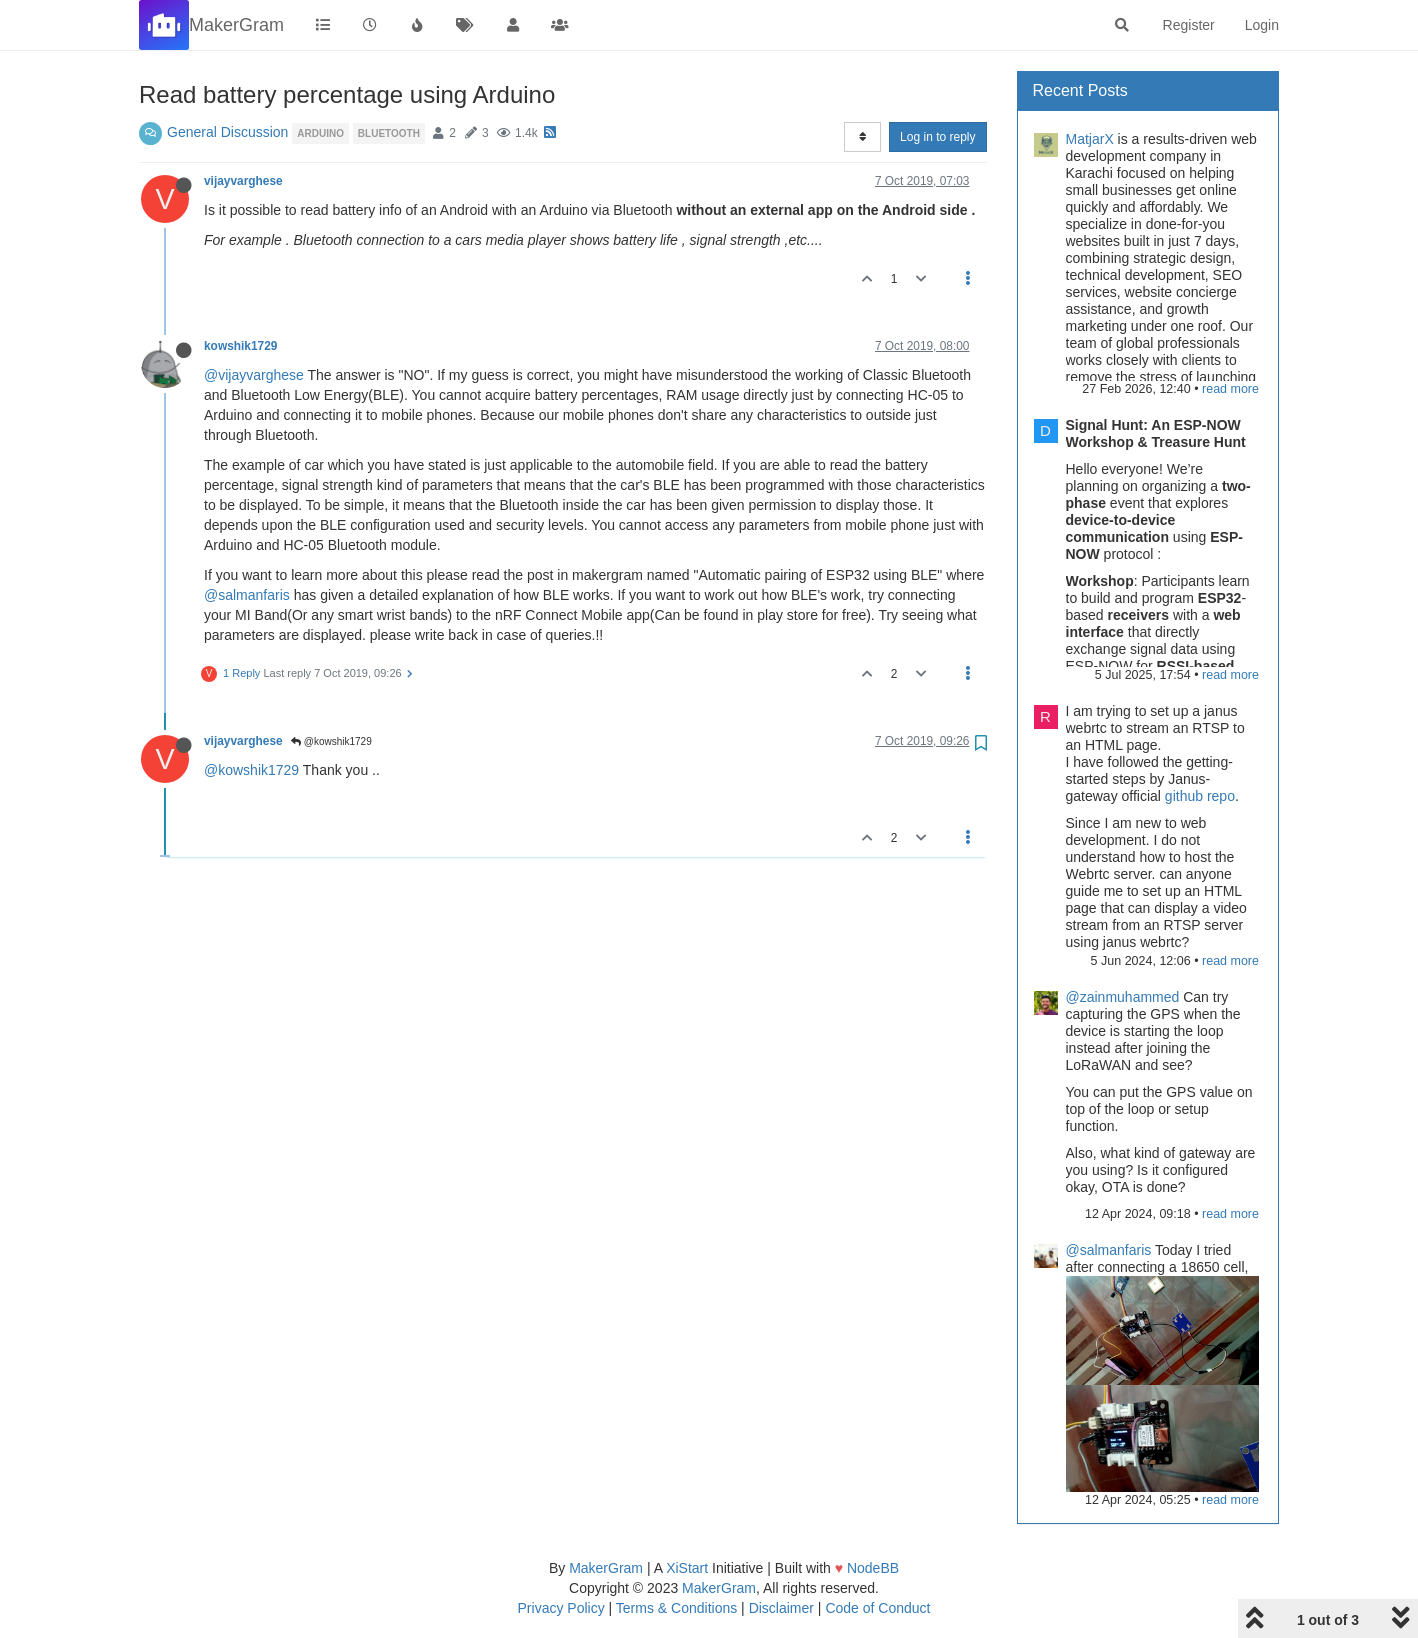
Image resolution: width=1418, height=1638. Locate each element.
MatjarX (1090, 139)
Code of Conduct (877, 1608)
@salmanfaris (247, 595)
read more (1230, 389)
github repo (1200, 796)
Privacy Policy (561, 1608)
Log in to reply (937, 137)
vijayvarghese (243, 181)
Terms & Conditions (676, 1608)
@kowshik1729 (331, 741)
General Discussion (227, 132)
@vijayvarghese (254, 375)
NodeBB (873, 1568)
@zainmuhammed (1123, 997)
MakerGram (606, 1568)
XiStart (687, 1568)
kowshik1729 (240, 346)
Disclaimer (781, 1608)
